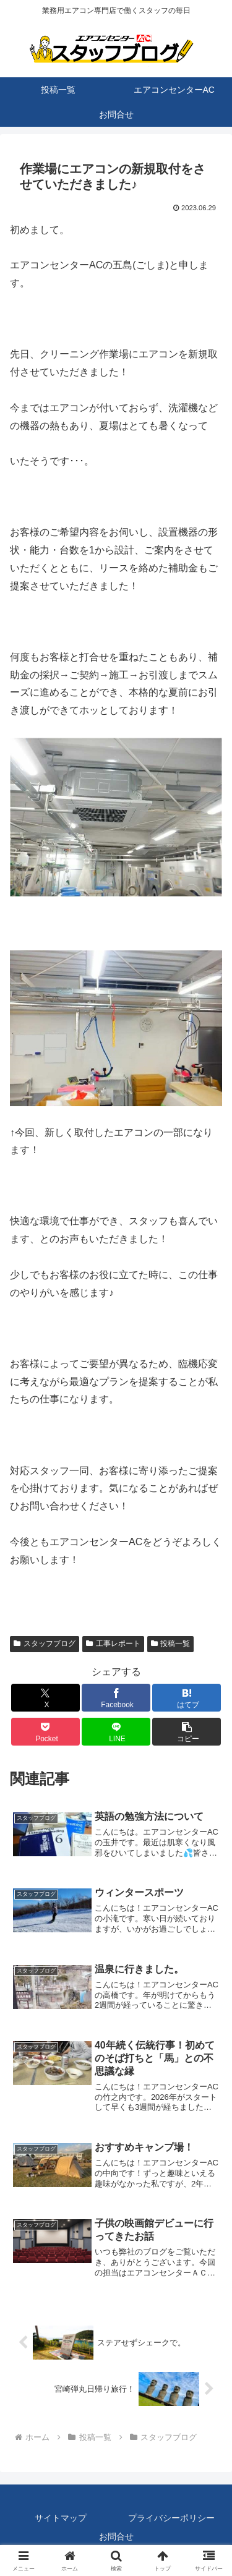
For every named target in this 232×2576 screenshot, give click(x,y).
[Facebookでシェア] (116, 1698)
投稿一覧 (171, 1643)
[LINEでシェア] (116, 1732)
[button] (186, 1732)
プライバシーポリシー (171, 2518)
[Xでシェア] (45, 1698)
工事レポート (113, 1643)
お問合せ (116, 2536)
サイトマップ (61, 2518)
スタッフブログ (44, 1643)
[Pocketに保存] (45, 1732)
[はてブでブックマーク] (186, 1698)
